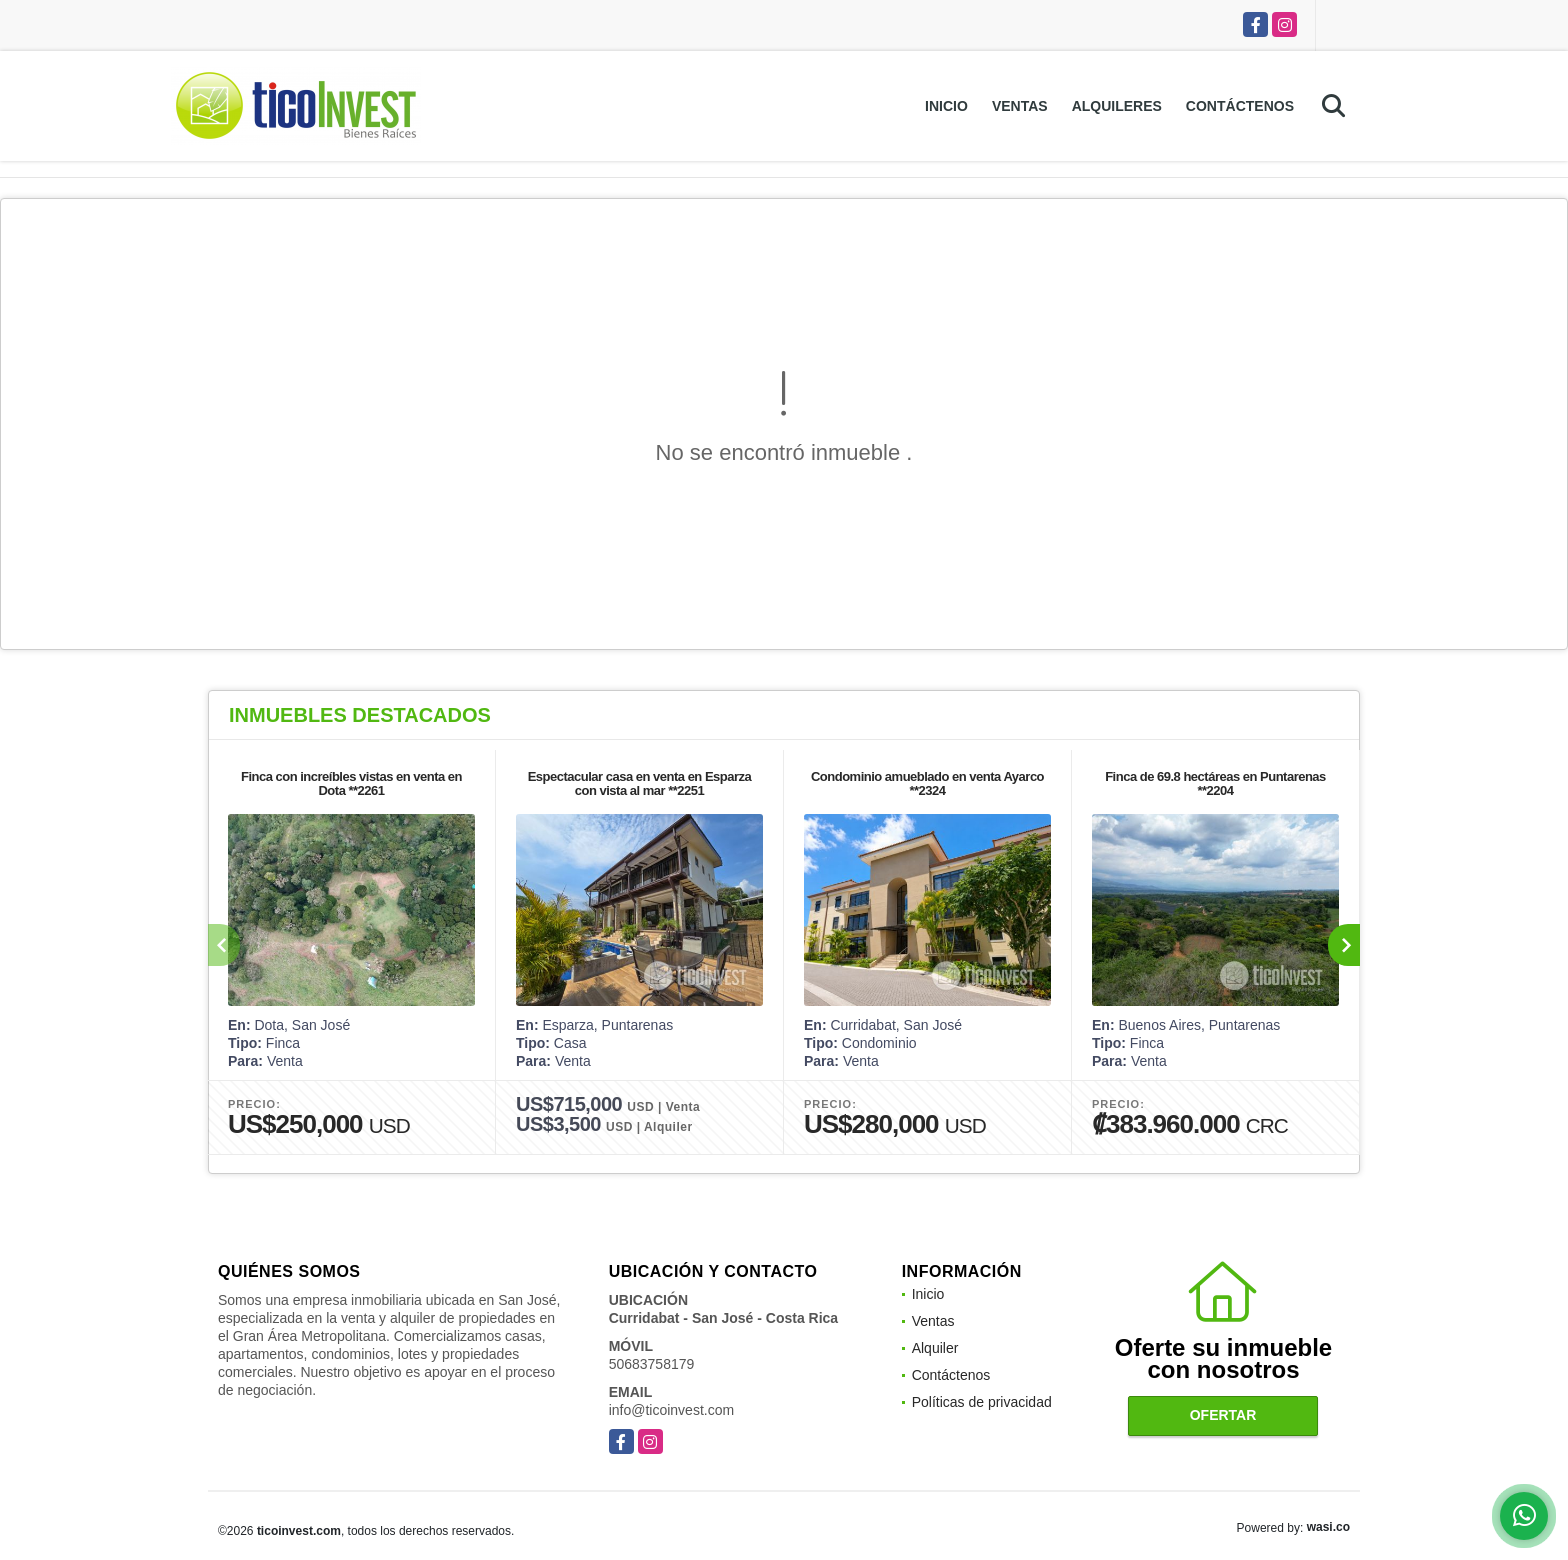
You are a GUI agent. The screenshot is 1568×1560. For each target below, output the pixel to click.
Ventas (1020, 106)
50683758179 (652, 1364)
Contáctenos (1240, 106)
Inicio (946, 106)
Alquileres (1117, 106)
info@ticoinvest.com (671, 1410)
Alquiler (935, 1348)
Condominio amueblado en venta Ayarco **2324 (927, 783)
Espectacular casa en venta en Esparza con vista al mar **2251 (640, 783)
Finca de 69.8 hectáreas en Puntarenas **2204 (1215, 783)
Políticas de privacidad (982, 1402)
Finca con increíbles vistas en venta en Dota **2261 (351, 783)
